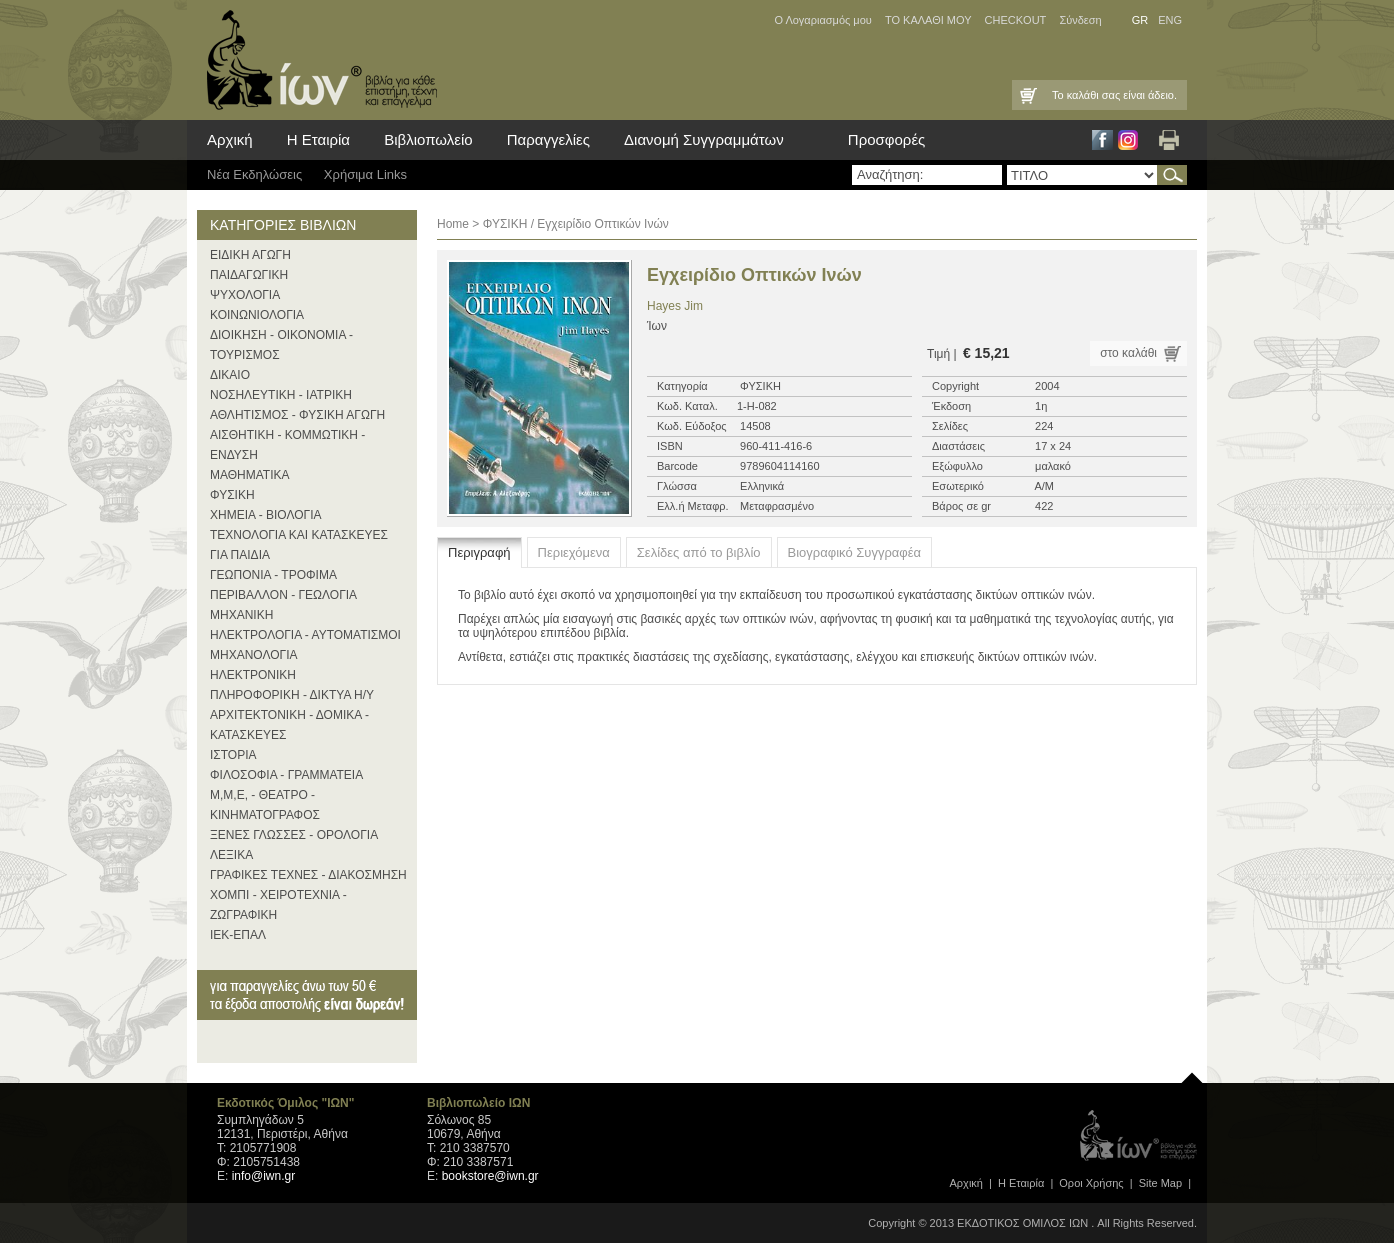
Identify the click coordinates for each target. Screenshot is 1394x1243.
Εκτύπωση (1169, 140)
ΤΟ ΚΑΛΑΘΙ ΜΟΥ (928, 20)
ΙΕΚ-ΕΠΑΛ (238, 935)
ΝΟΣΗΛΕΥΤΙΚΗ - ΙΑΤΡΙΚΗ (281, 395)
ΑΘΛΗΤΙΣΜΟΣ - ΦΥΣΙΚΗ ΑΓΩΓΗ (297, 415)
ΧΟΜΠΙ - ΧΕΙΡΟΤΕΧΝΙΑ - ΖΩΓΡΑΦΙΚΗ (278, 905)
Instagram (1128, 140)
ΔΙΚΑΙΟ (230, 375)
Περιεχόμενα (574, 552)
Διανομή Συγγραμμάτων (704, 139)
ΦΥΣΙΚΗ (232, 495)
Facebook (1102, 140)
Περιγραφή (479, 552)
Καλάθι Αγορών (1027, 95)
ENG (1170, 20)
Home (453, 224)
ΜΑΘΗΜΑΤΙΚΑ (250, 475)
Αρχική (230, 139)
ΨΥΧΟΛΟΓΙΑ (245, 295)
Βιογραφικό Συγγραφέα (855, 552)
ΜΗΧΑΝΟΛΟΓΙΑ (254, 655)
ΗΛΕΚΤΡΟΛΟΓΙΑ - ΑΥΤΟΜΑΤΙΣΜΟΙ (305, 635)
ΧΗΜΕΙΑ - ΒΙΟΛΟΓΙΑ (266, 515)
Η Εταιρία (318, 139)
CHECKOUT (1016, 20)
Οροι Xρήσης (1091, 1183)
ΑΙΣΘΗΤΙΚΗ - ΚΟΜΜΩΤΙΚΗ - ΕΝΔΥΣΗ (287, 445)
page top (1192, 1073)
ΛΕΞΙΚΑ (231, 855)
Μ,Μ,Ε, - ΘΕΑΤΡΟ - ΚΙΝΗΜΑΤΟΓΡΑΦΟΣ (265, 805)
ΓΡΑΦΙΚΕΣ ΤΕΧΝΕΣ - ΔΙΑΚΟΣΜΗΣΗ (308, 875)
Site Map (1160, 1183)
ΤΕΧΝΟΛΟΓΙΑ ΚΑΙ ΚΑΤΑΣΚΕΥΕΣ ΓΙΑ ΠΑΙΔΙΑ (299, 545)
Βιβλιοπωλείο (428, 139)
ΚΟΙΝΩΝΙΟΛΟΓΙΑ (257, 315)
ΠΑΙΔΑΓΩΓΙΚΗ (249, 275)
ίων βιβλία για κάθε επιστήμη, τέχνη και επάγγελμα (317, 60)
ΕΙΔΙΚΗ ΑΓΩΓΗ (250, 255)
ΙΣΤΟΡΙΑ (233, 755)
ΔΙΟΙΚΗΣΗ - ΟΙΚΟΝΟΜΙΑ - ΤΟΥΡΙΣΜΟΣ (281, 345)
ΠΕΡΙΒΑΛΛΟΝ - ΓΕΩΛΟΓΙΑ (283, 595)
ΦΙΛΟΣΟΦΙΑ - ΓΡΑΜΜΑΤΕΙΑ (286, 775)
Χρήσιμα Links (365, 174)
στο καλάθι (1128, 353)
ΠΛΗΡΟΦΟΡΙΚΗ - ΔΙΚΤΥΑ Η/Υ (292, 695)
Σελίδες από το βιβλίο (699, 552)
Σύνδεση (1080, 20)
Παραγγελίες (548, 139)
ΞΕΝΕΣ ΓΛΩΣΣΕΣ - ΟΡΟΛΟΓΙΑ (294, 835)
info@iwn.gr (264, 1176)
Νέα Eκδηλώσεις (254, 174)
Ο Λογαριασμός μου (822, 20)
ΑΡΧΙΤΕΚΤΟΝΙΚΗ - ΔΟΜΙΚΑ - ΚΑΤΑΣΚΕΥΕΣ (289, 725)
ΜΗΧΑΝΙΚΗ (241, 615)
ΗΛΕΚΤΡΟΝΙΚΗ (253, 675)
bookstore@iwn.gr (490, 1176)
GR (1140, 20)
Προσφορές (886, 139)
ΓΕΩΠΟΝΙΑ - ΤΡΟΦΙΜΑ (273, 575)
